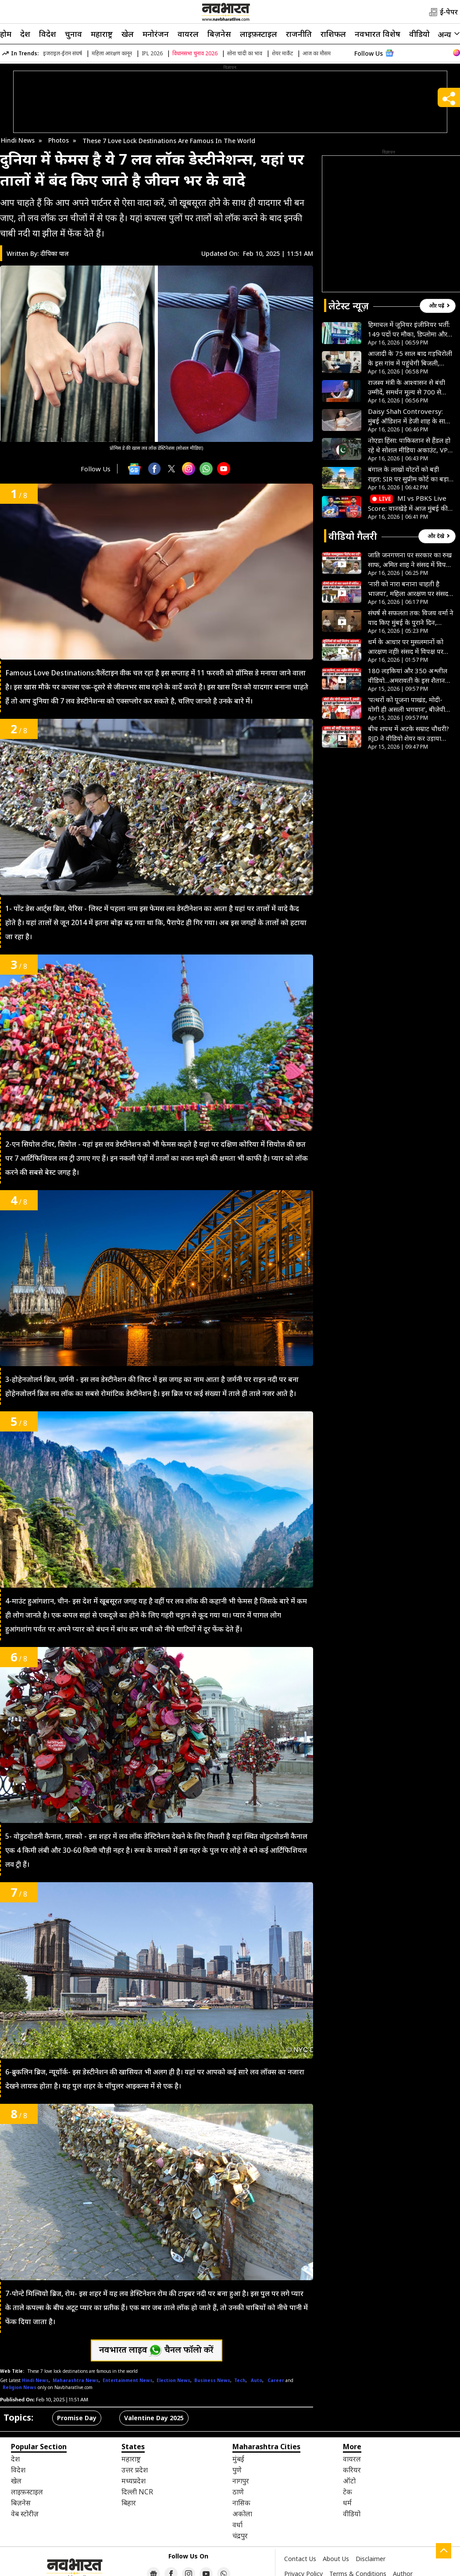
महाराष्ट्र (102, 34)
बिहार (128, 2503)
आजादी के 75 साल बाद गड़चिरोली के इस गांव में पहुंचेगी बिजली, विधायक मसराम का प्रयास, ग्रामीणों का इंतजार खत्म (410, 358)
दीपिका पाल (54, 253)
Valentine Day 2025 (154, 2418)
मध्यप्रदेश (133, 2481)
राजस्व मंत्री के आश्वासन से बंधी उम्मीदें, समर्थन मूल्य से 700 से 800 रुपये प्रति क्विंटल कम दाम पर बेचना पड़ (407, 387)
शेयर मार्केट (282, 53)
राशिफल (333, 34)
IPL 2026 (152, 53)
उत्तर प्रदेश (134, 2470)
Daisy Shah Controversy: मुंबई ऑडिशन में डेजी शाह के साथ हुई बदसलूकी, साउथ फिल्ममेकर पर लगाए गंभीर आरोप (408, 416)
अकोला (242, 2514)
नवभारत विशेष (377, 34)
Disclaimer (370, 2558)
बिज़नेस (219, 34)
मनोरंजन (156, 34)
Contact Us (300, 2558)
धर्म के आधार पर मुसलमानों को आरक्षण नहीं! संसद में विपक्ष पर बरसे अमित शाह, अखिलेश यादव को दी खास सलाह (407, 646)
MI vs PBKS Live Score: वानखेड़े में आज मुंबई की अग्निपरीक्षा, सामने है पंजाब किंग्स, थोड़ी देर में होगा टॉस (409, 503)
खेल (127, 34)
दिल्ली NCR (137, 2492)
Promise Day (76, 2418)
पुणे (237, 2470)
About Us (336, 2558)
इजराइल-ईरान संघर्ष (62, 53)
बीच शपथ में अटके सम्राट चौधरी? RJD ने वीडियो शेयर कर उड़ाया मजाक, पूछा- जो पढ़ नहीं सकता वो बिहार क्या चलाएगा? (408, 733)
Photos (58, 140)
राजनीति (299, 34)
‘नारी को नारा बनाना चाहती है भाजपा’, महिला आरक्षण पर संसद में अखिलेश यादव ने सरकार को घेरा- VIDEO (408, 588)
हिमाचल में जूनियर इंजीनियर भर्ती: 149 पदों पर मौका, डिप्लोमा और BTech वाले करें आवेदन (409, 329)
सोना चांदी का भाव (244, 53)
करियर (352, 2470)
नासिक (241, 2503)
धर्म (347, 2503)
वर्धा (237, 2524)
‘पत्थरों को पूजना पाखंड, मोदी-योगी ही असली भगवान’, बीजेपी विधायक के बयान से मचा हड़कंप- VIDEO (409, 704)
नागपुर (240, 2481)
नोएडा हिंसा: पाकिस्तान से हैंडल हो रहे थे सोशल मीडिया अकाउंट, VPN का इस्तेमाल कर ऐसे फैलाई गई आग (410, 445)
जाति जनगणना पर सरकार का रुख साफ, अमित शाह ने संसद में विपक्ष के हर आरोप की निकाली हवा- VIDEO (410, 559)
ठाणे (238, 2492)
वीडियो (419, 34)
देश (25, 34)
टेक (347, 2492)
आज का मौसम (317, 53)
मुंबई (238, 2459)
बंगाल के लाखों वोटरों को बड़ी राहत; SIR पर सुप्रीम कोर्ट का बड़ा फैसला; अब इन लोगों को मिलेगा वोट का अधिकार (408, 474)
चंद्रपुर (240, 2535)
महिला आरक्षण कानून (112, 53)
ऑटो (349, 2481)
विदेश (47, 34)
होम (5, 34)
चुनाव (73, 34)
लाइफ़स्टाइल (258, 34)
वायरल (188, 34)
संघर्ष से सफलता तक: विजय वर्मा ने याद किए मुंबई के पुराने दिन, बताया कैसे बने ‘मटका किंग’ (410, 617)
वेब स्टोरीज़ (25, 2514)
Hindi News (18, 140)
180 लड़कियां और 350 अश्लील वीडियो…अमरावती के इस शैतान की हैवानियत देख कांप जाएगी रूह (409, 675)
